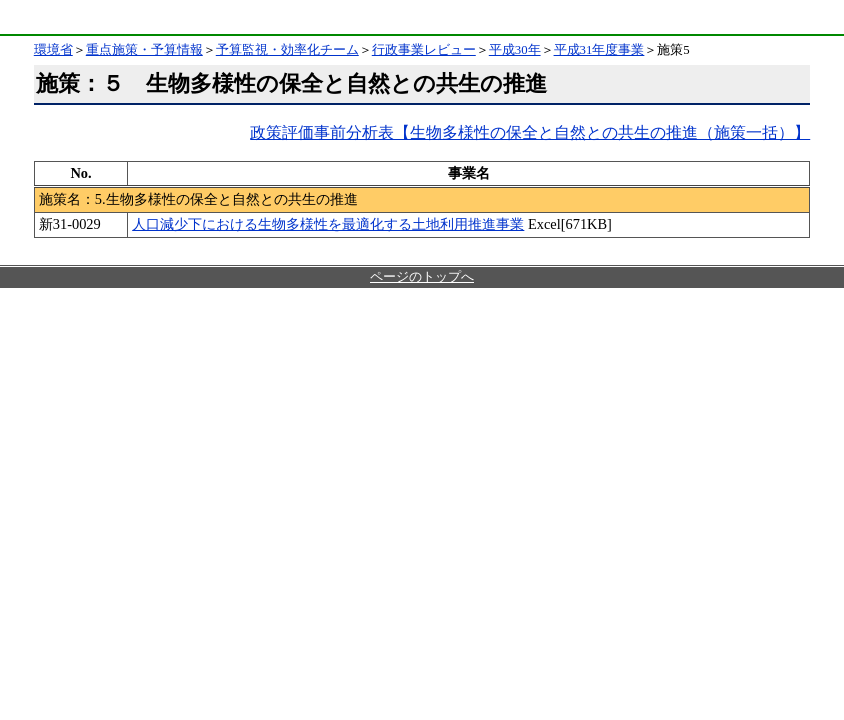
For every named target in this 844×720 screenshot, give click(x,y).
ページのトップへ (422, 277)
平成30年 (515, 50)
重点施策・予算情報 (144, 50)
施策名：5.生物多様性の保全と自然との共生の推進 (198, 199)
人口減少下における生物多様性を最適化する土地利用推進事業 (328, 224)
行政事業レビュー (424, 50)
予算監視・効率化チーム (287, 50)
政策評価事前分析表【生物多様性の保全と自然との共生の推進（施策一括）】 (530, 132)
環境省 (54, 17)
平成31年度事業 (599, 50)
